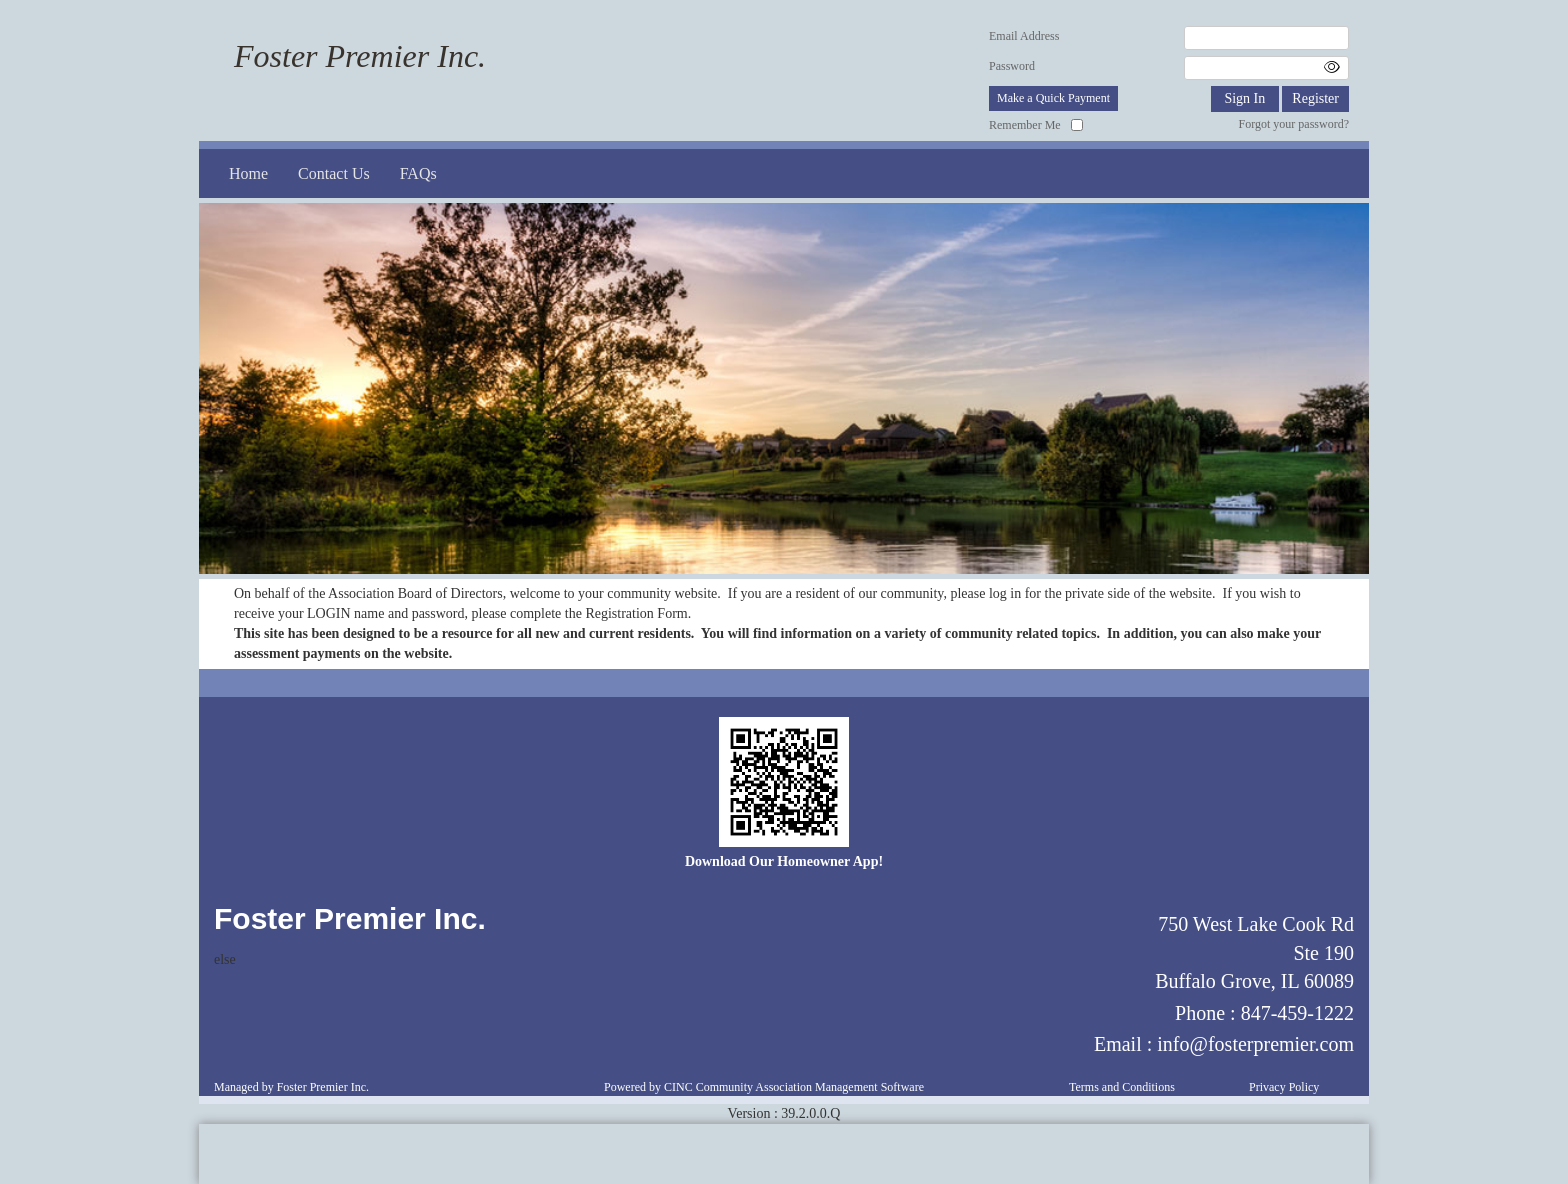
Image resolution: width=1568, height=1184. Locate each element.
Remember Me (1025, 125)
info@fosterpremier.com (1255, 1044)
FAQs (418, 173)
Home (248, 173)
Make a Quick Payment (1053, 98)
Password (1012, 66)
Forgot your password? (1294, 124)
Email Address (1024, 36)
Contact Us (334, 173)
